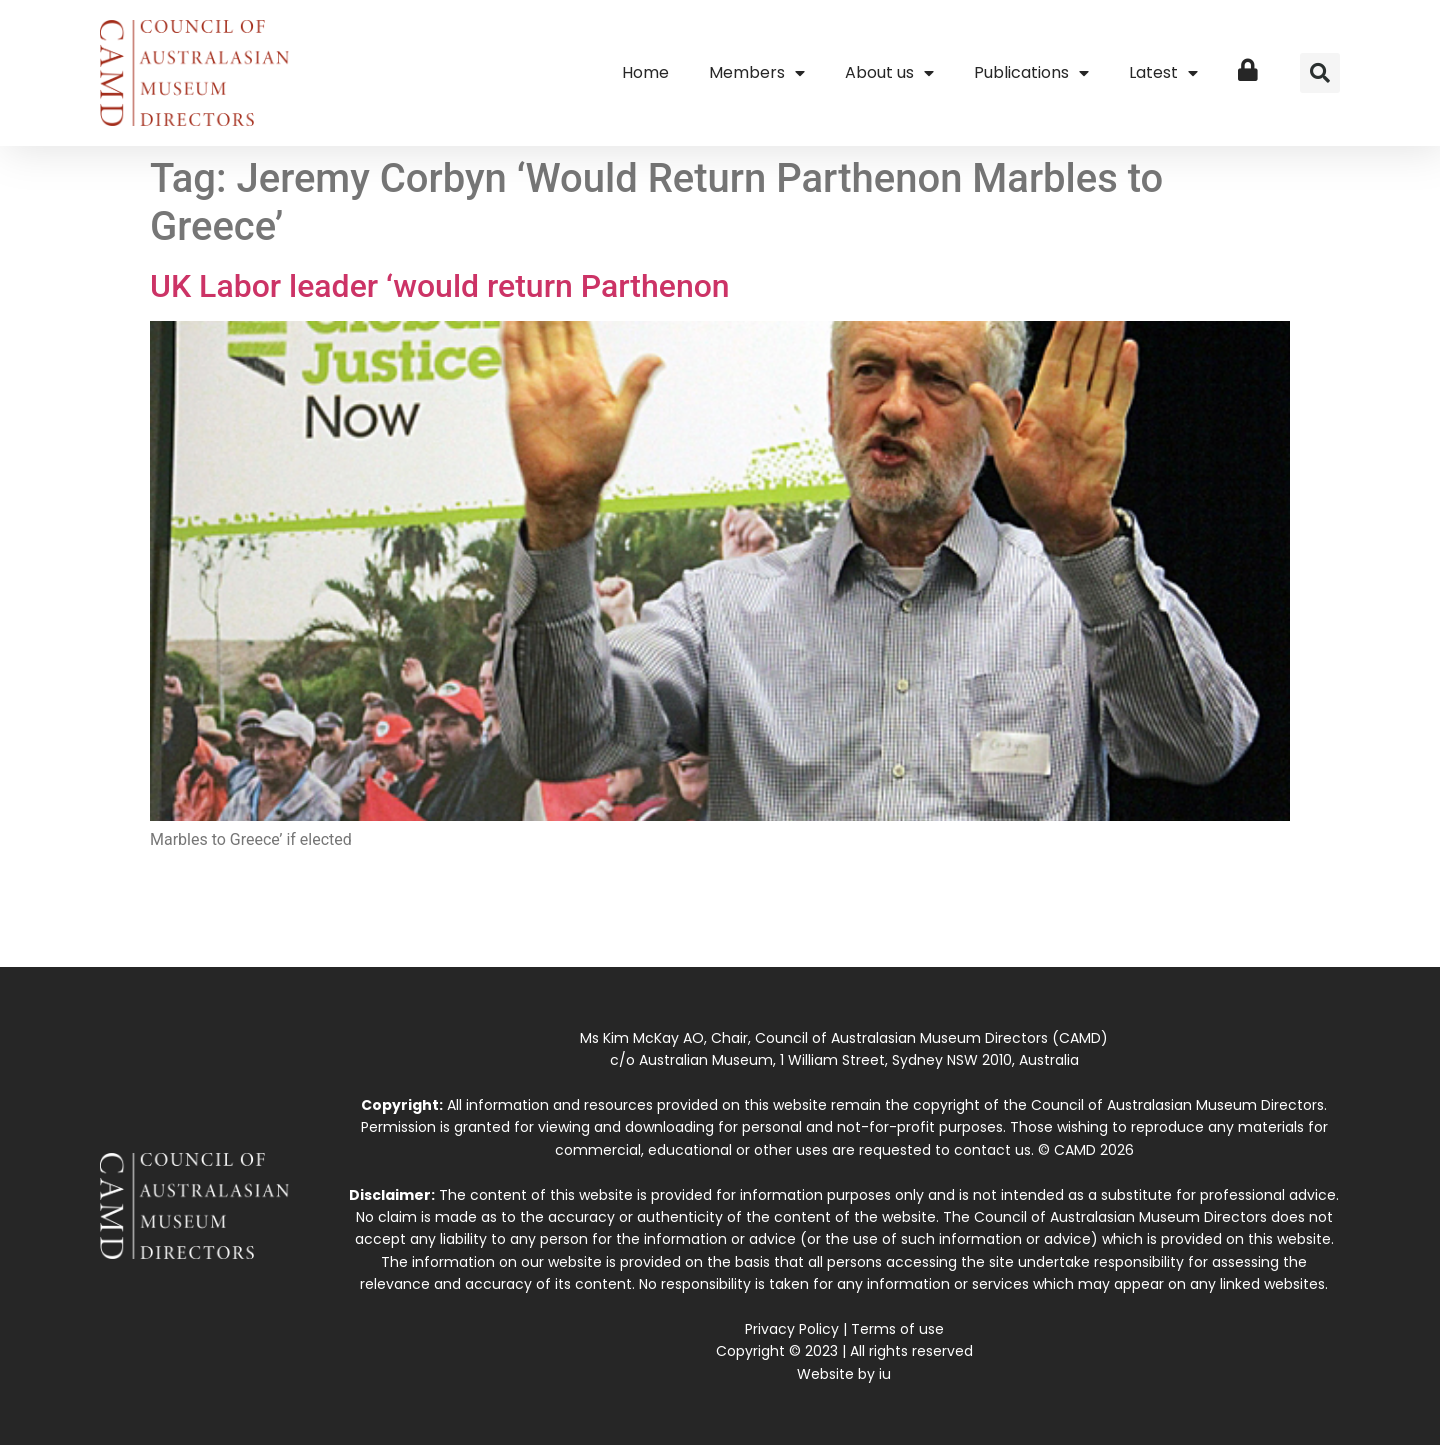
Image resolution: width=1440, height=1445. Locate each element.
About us (889, 73)
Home (645, 72)
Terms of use (897, 1329)
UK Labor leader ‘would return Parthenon (440, 286)
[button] (1320, 73)
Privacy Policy (792, 1329)
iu (885, 1374)
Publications (1031, 73)
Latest (1163, 73)
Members (757, 73)
